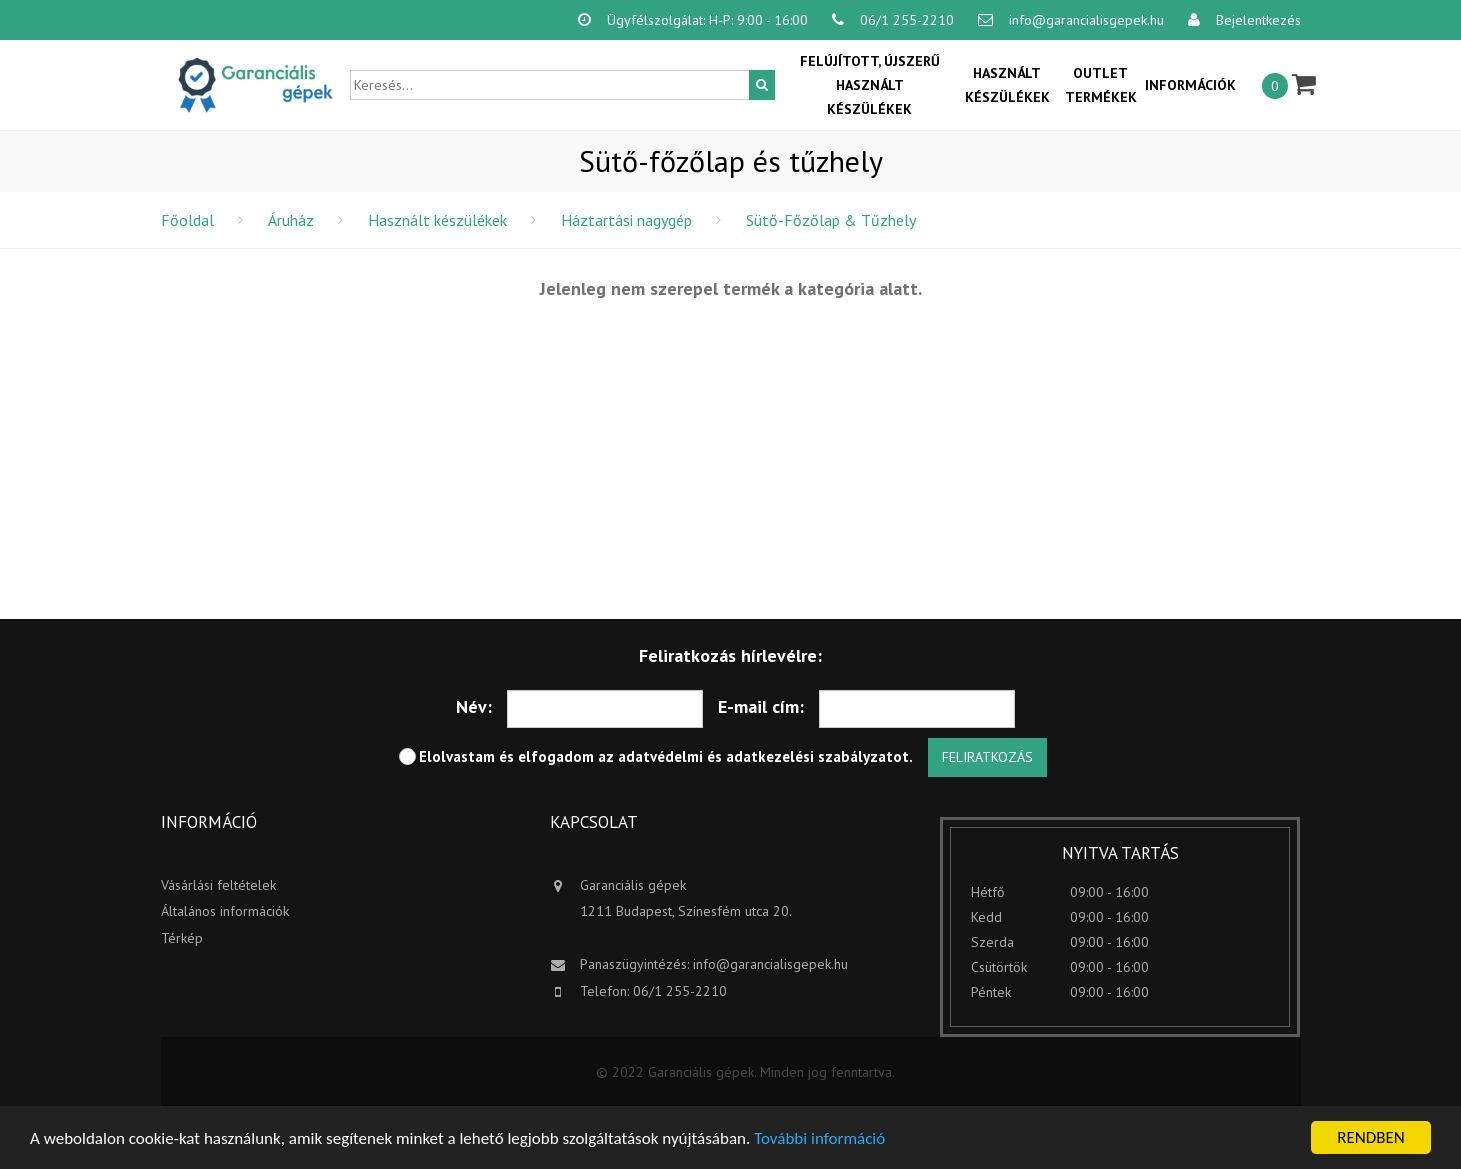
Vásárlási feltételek (218, 885)
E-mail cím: (761, 706)
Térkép (182, 938)
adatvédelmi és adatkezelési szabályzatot (763, 756)
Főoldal (187, 220)
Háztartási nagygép (626, 220)
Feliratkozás (987, 757)
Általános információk (225, 911)
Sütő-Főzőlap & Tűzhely (831, 220)
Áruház (291, 220)
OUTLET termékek (1101, 85)
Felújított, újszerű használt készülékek (870, 85)
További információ (819, 1138)
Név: (474, 706)
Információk (1190, 85)
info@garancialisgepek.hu (770, 964)
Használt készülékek (1007, 85)
